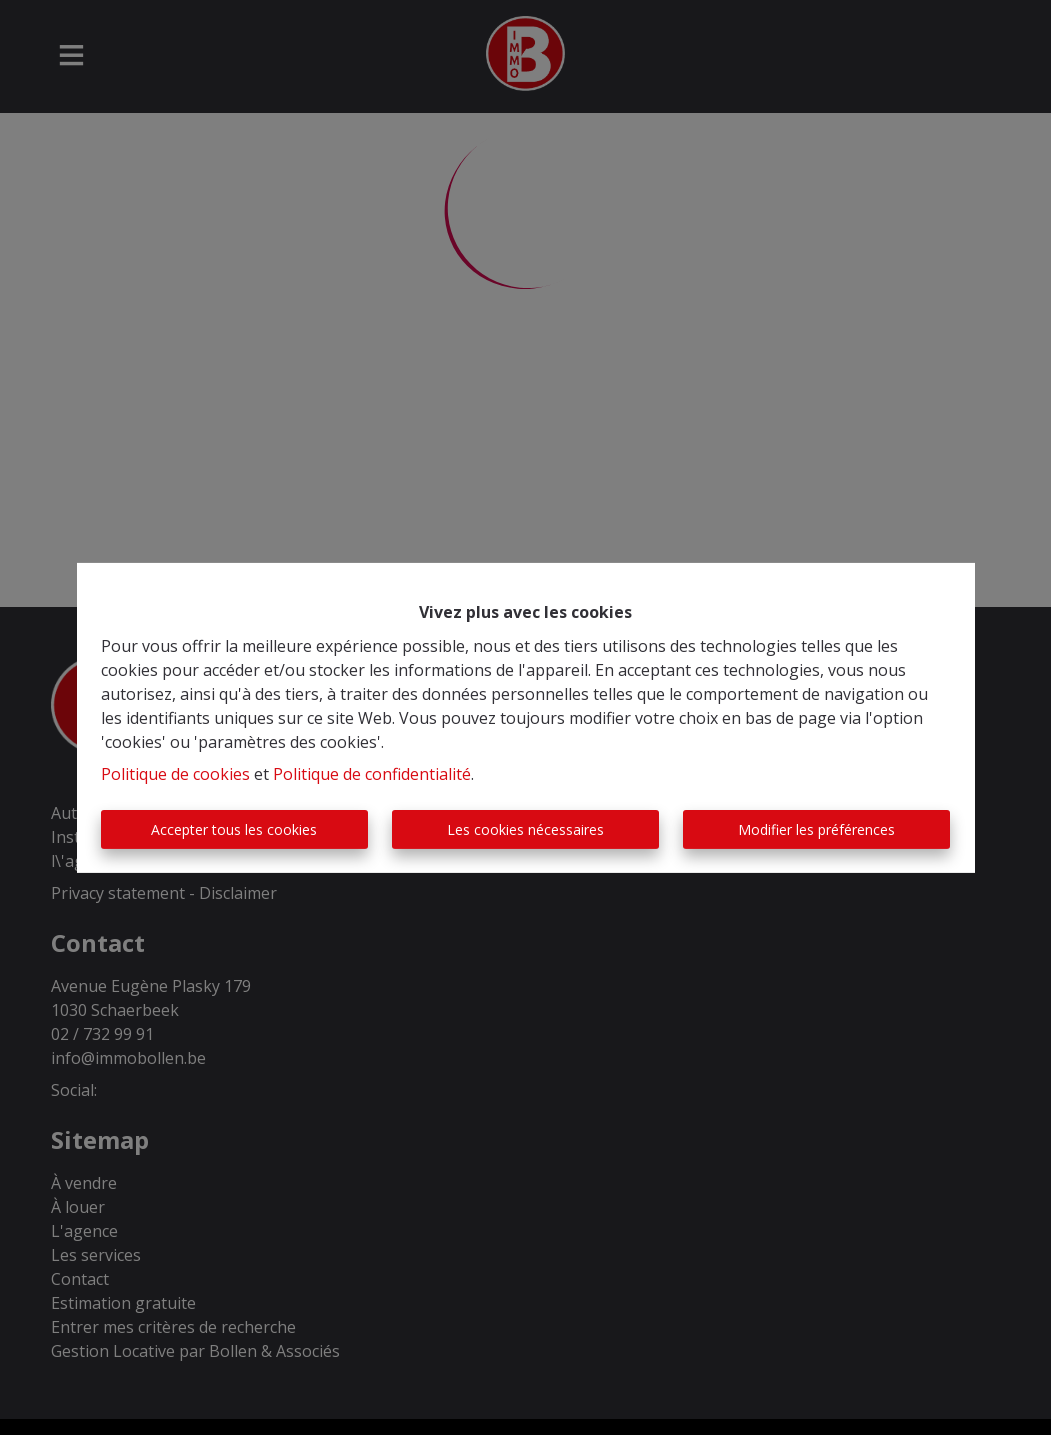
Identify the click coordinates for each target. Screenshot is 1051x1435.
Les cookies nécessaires (525, 829)
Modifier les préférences (816, 829)
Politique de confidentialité (372, 774)
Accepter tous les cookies (234, 829)
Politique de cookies (175, 774)
